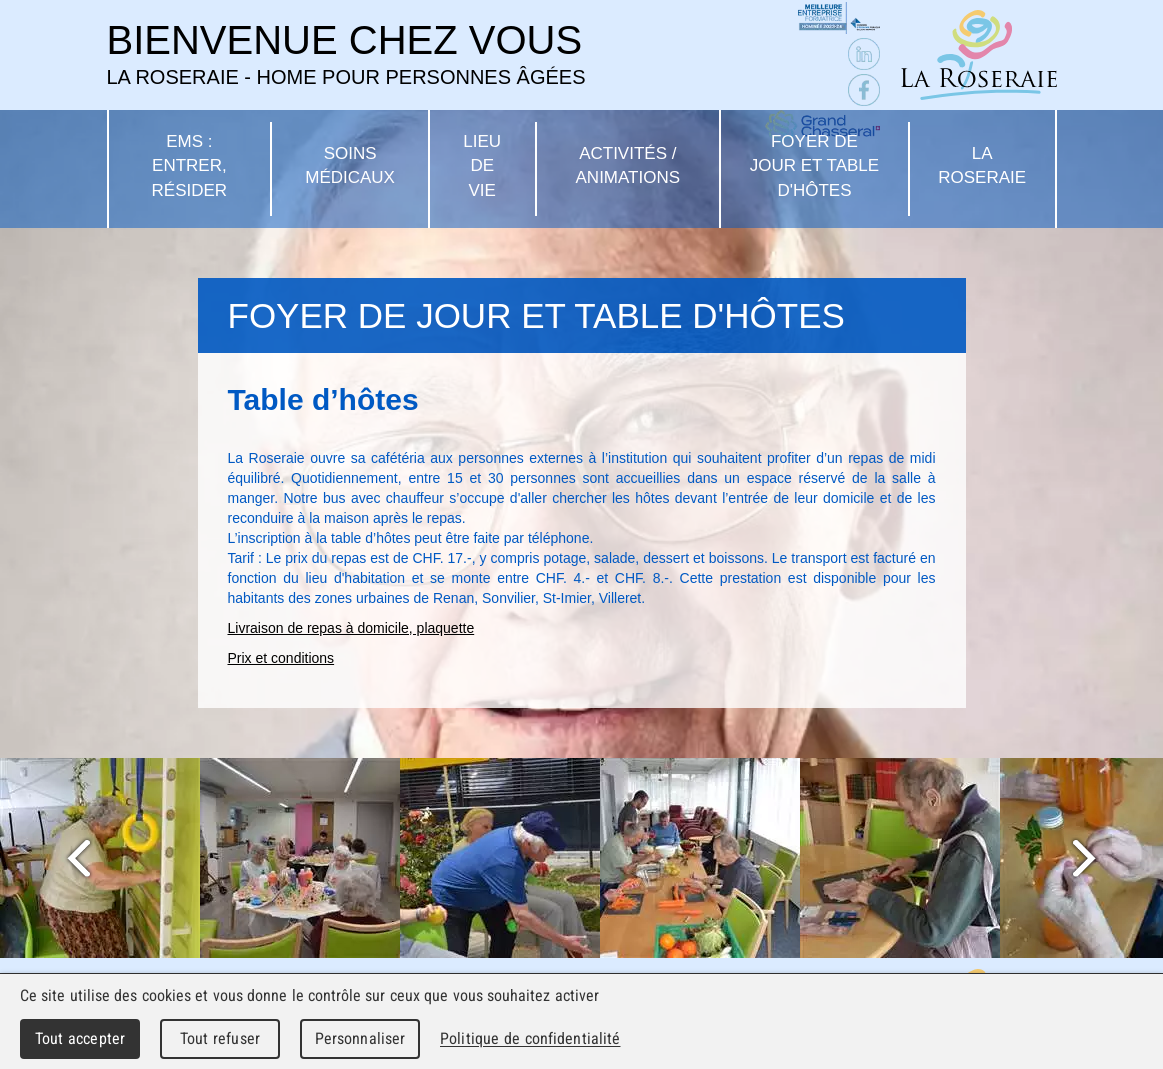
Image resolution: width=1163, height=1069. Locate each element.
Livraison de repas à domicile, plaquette (351, 628)
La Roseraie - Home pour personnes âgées (979, 55)
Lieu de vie (482, 166)
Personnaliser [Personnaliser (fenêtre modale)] (360, 1038)
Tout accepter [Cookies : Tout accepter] (80, 1038)
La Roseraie (982, 165)
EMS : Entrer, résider (190, 166)
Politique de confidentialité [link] (530, 1038)
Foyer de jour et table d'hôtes (814, 166)
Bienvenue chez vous (346, 54)
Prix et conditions (281, 658)
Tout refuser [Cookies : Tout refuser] (220, 1038)
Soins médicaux (350, 165)
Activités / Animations (628, 165)
